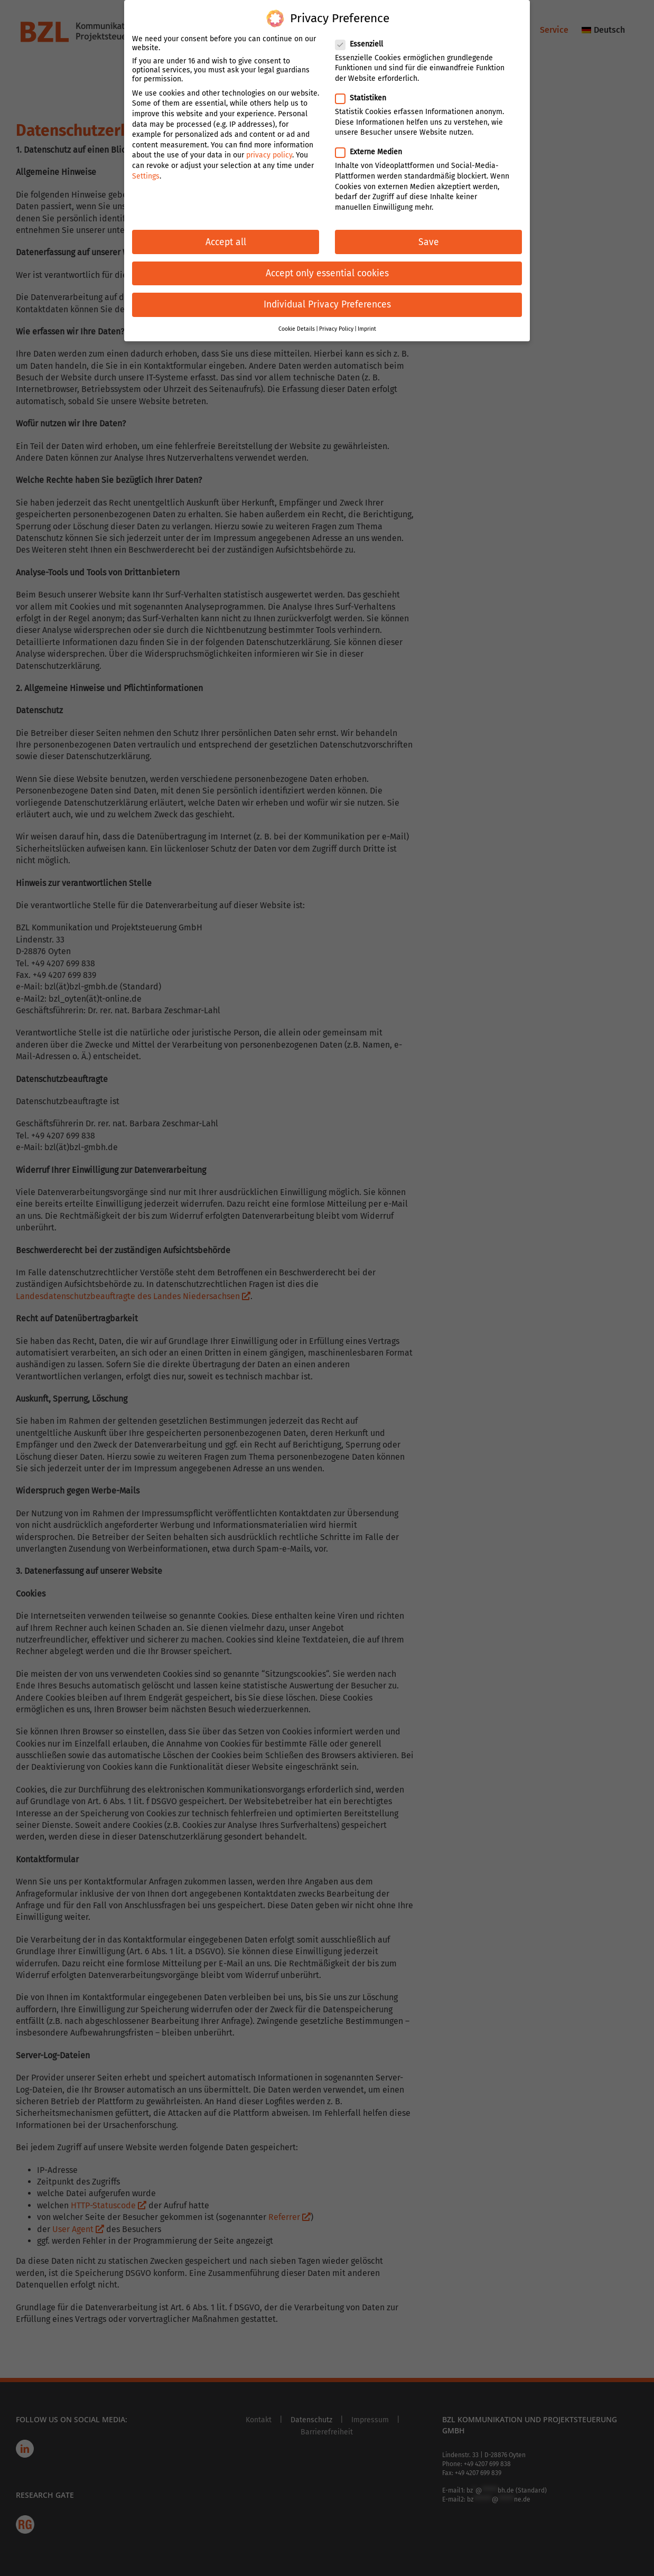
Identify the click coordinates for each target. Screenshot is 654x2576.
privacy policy (269, 150)
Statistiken (365, 93)
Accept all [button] (225, 237)
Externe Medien (373, 147)
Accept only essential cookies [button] (327, 268)
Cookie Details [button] (296, 324)
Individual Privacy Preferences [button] (327, 299)
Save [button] (428, 237)
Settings (146, 171)
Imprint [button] (367, 324)
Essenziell (363, 39)
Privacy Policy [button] (336, 324)
